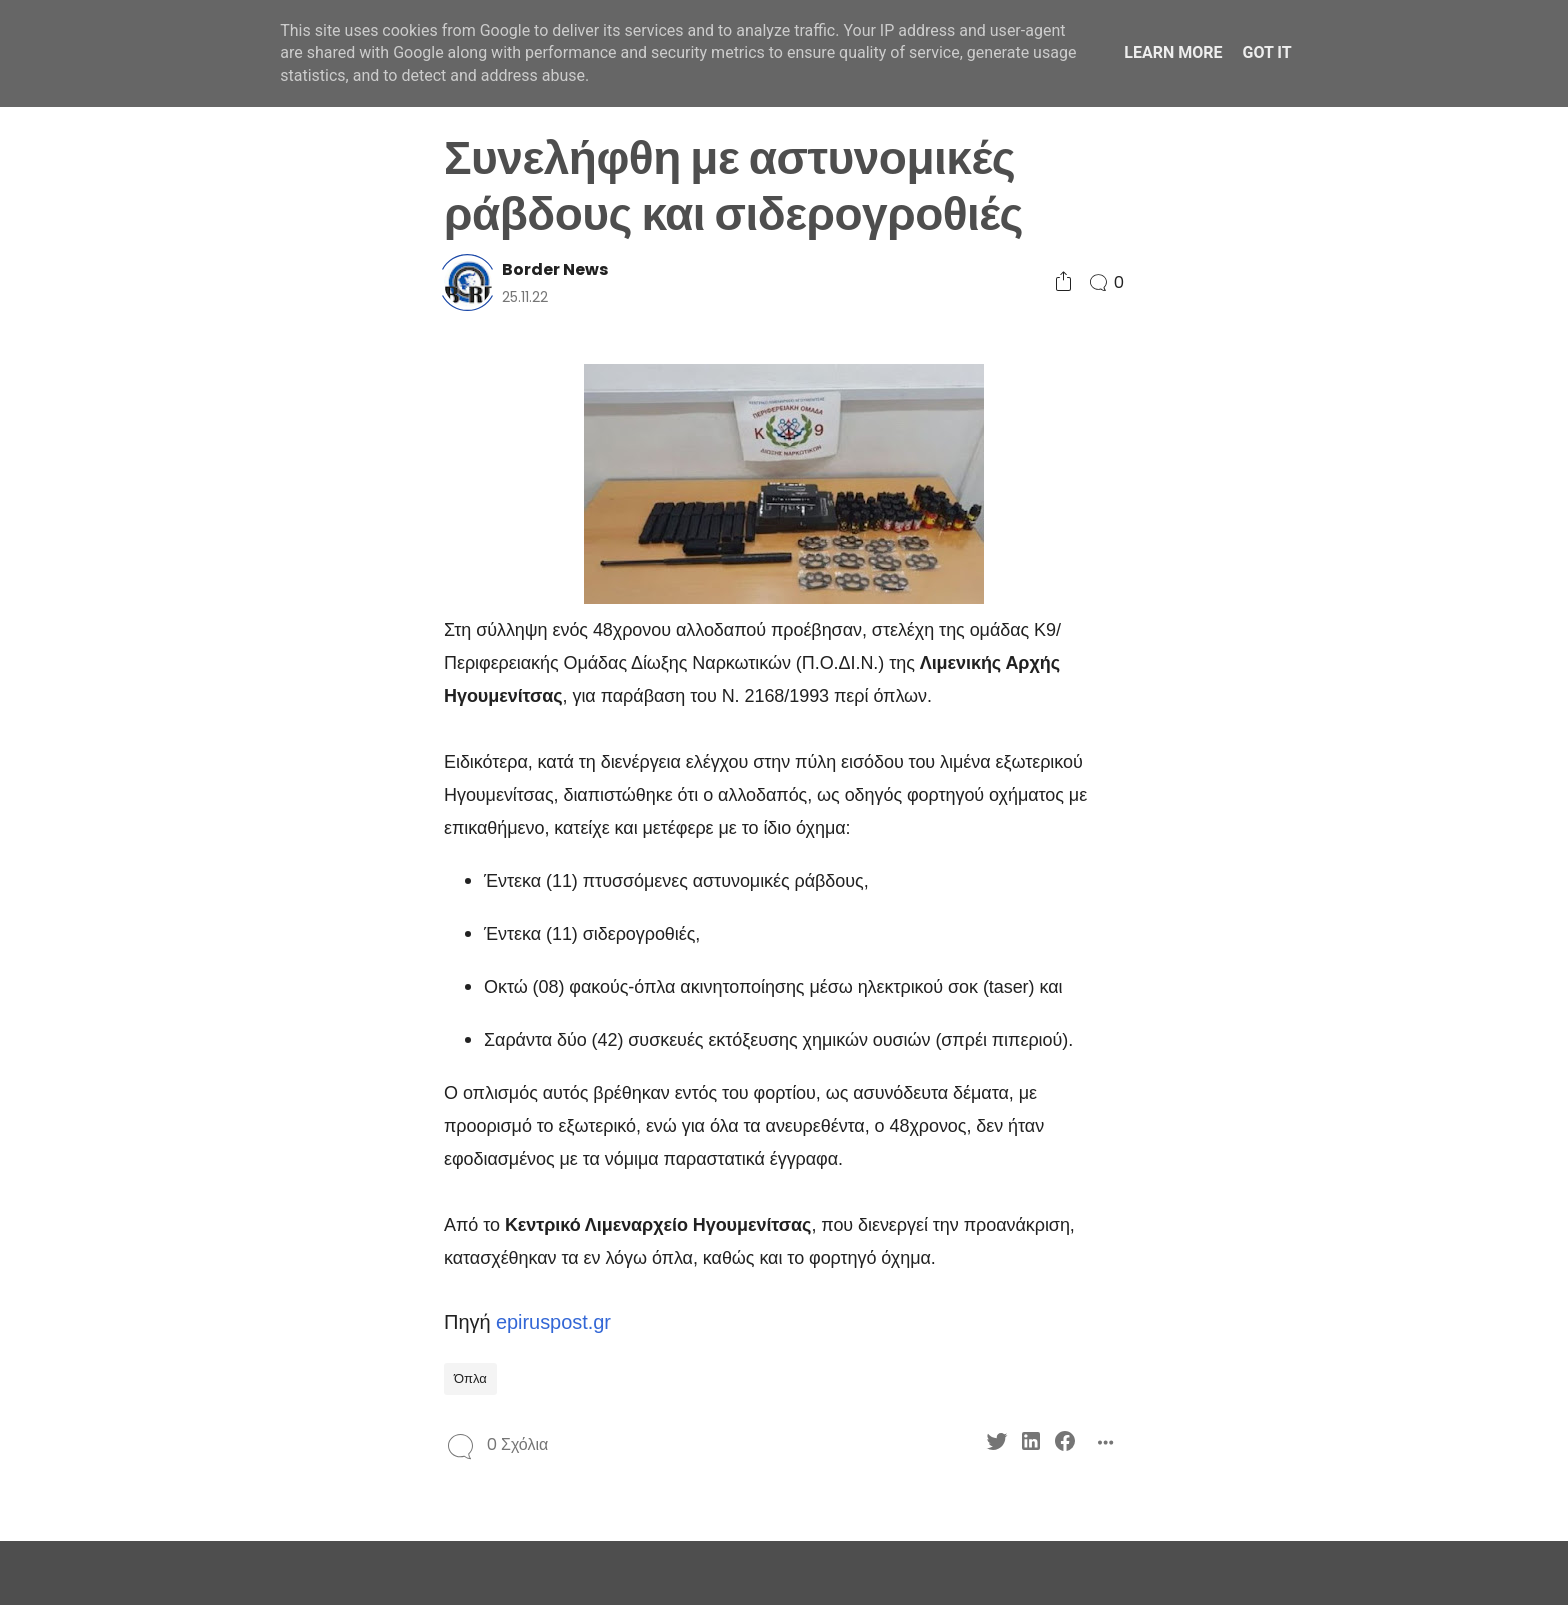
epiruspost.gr (553, 1322)
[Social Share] (1063, 282)
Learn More (1173, 52)
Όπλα (470, 1378)
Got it (1266, 52)
